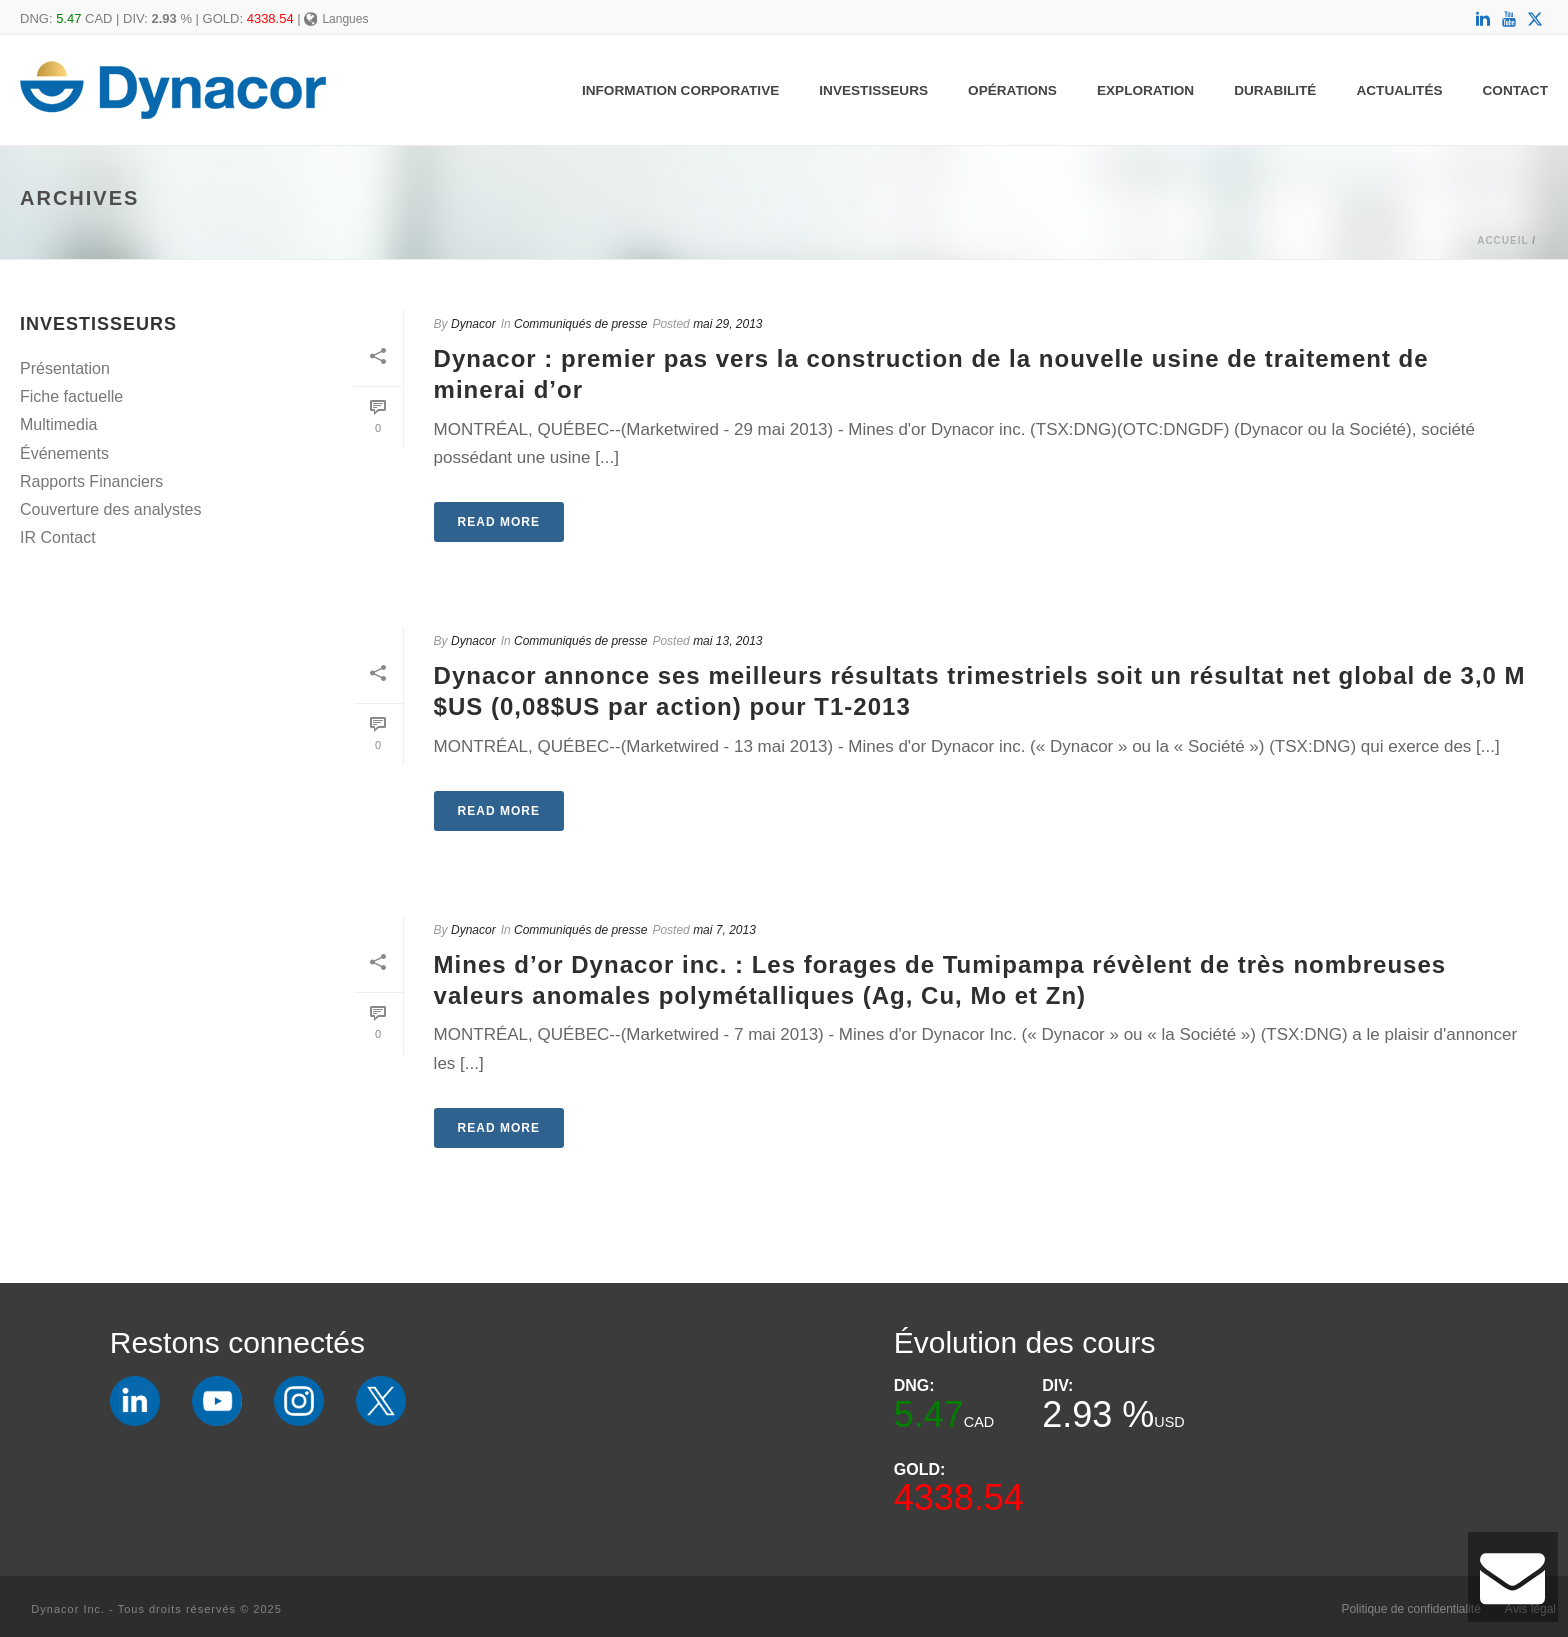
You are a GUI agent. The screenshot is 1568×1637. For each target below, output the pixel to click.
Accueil (1502, 240)
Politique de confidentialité (1410, 1609)
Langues (336, 19)
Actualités (1399, 90)
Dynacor (473, 324)
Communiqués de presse (580, 324)
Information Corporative (680, 90)
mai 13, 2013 (727, 641)
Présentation (65, 368)
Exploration (1145, 90)
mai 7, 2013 (724, 930)
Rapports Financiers (91, 481)
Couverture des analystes (110, 509)
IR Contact (58, 537)
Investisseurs (873, 90)
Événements (64, 453)
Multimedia (58, 424)
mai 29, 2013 (727, 324)
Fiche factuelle (71, 396)
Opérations (1012, 90)
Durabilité (1275, 90)
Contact (1515, 90)
